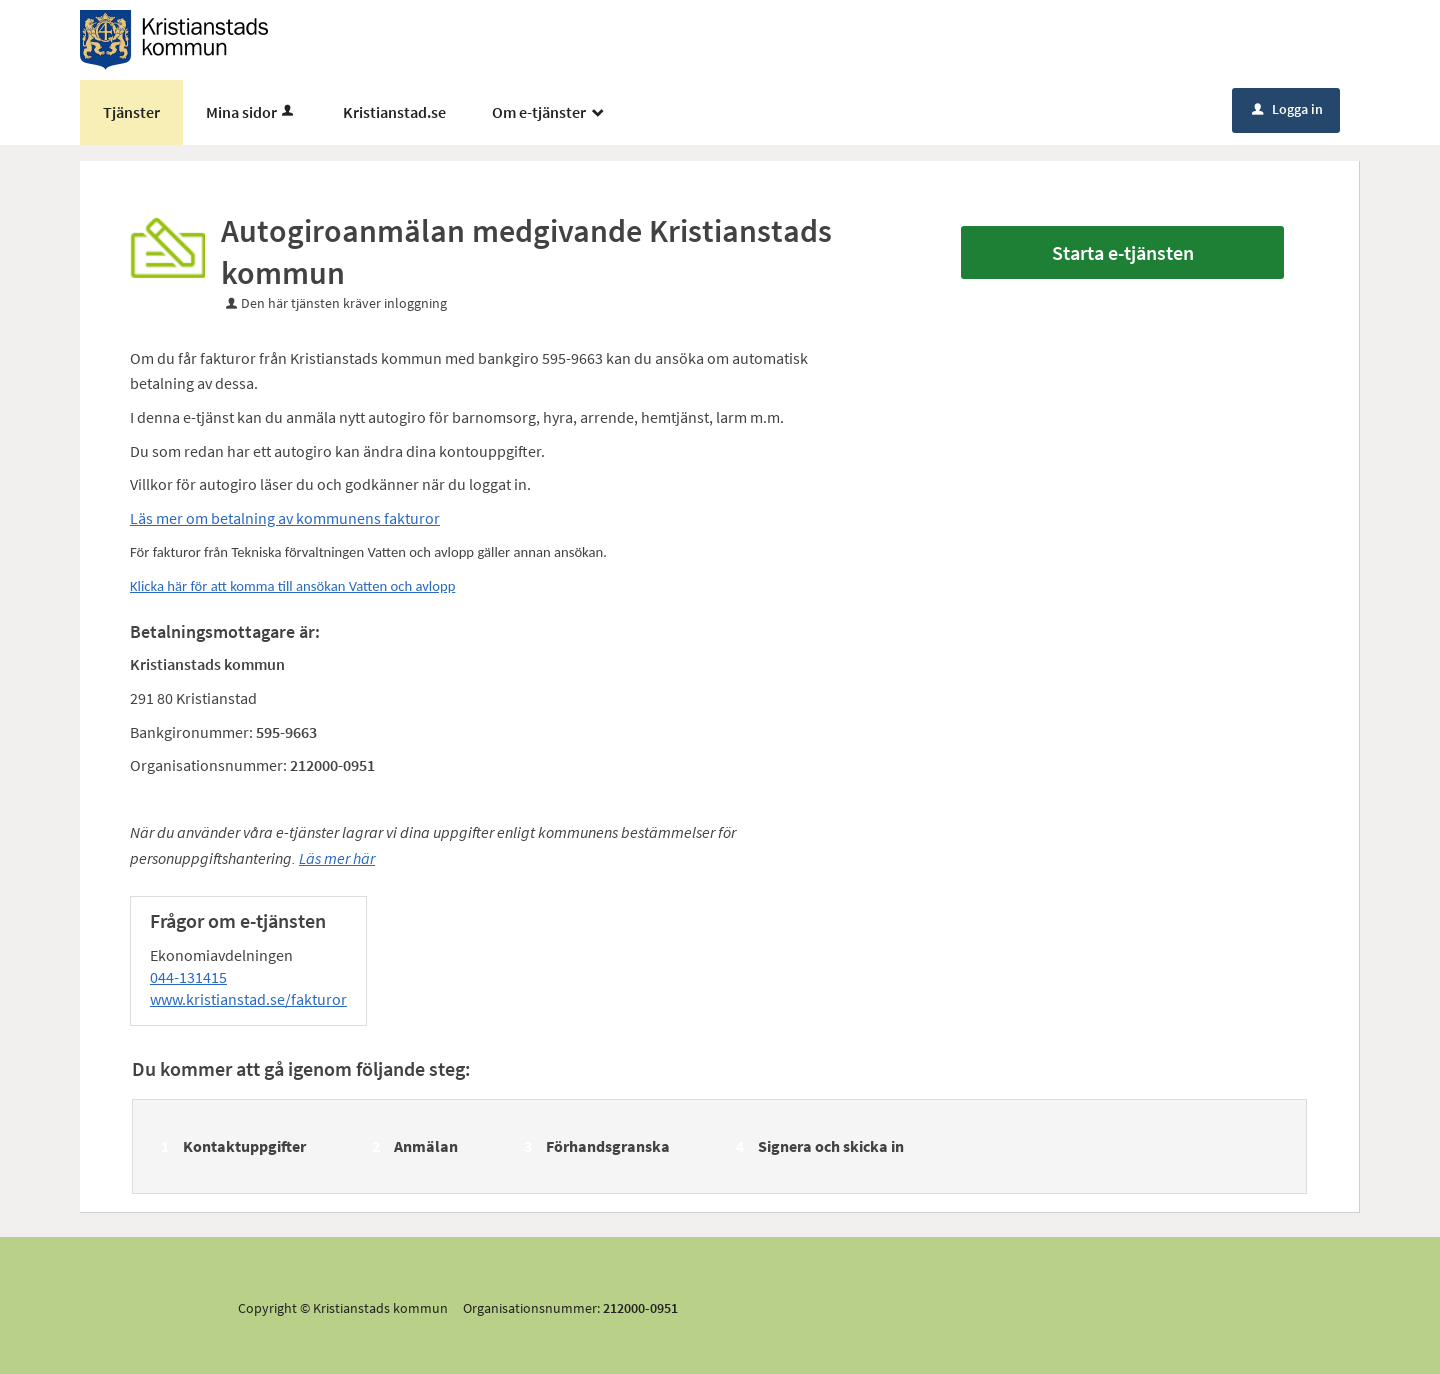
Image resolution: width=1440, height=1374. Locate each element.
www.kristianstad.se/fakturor (248, 999)
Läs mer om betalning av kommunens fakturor (285, 518)
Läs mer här (337, 858)
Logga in (1287, 109)
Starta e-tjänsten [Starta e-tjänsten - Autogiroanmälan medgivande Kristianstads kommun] (1123, 252)
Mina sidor (251, 112)
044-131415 (188, 977)
